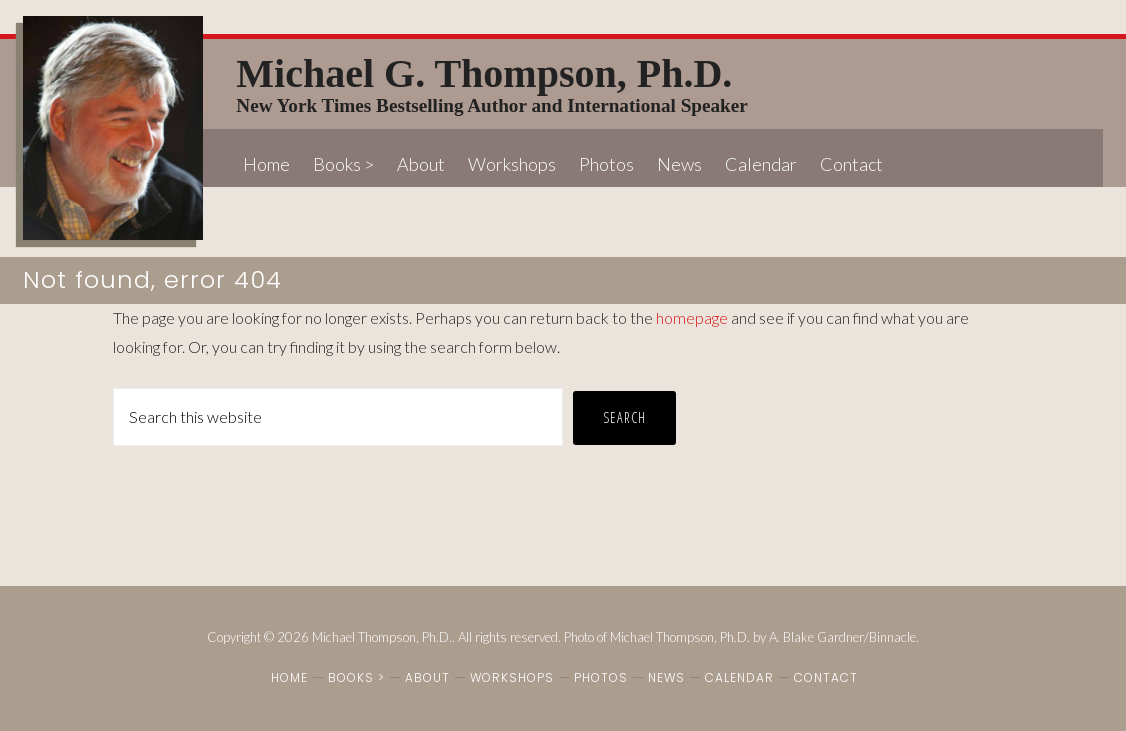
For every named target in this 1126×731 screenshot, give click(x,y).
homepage (692, 317)
